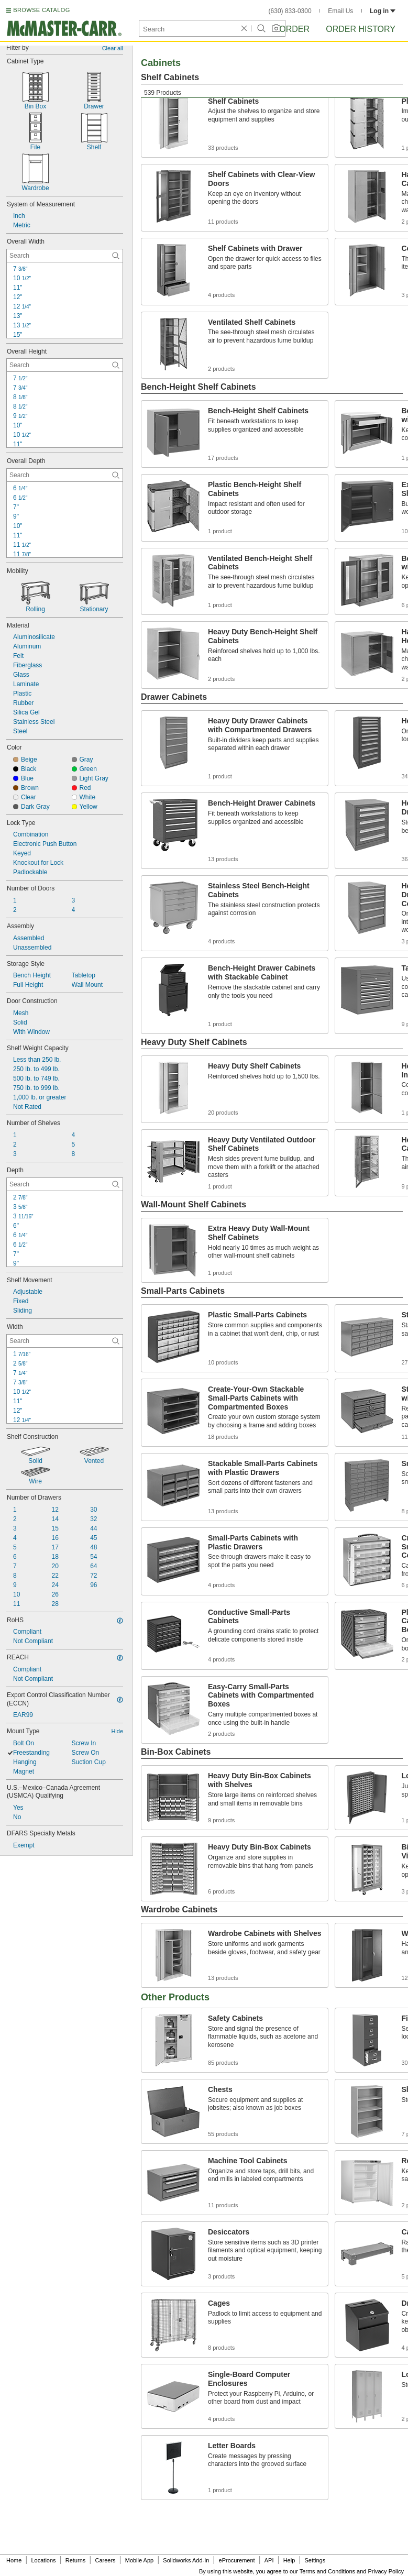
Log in (382, 11)
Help (289, 2560)
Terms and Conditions (327, 2571)
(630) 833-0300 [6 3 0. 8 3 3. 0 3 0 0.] (290, 11)
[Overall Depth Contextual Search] (64, 475)
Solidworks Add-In (186, 2560)
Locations (43, 2560)
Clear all (112, 48)
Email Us (340, 11)
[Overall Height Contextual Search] (64, 365)
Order (294, 29)
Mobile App (139, 2560)
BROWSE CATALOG (41, 10)
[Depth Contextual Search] (64, 1184)
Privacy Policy (386, 2571)
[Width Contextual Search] (64, 1341)
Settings (314, 2560)
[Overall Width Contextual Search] (64, 255)
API (269, 2560)
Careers (105, 2560)
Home (13, 2560)
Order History (360, 29)
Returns (75, 2560)
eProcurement (237, 2560)
